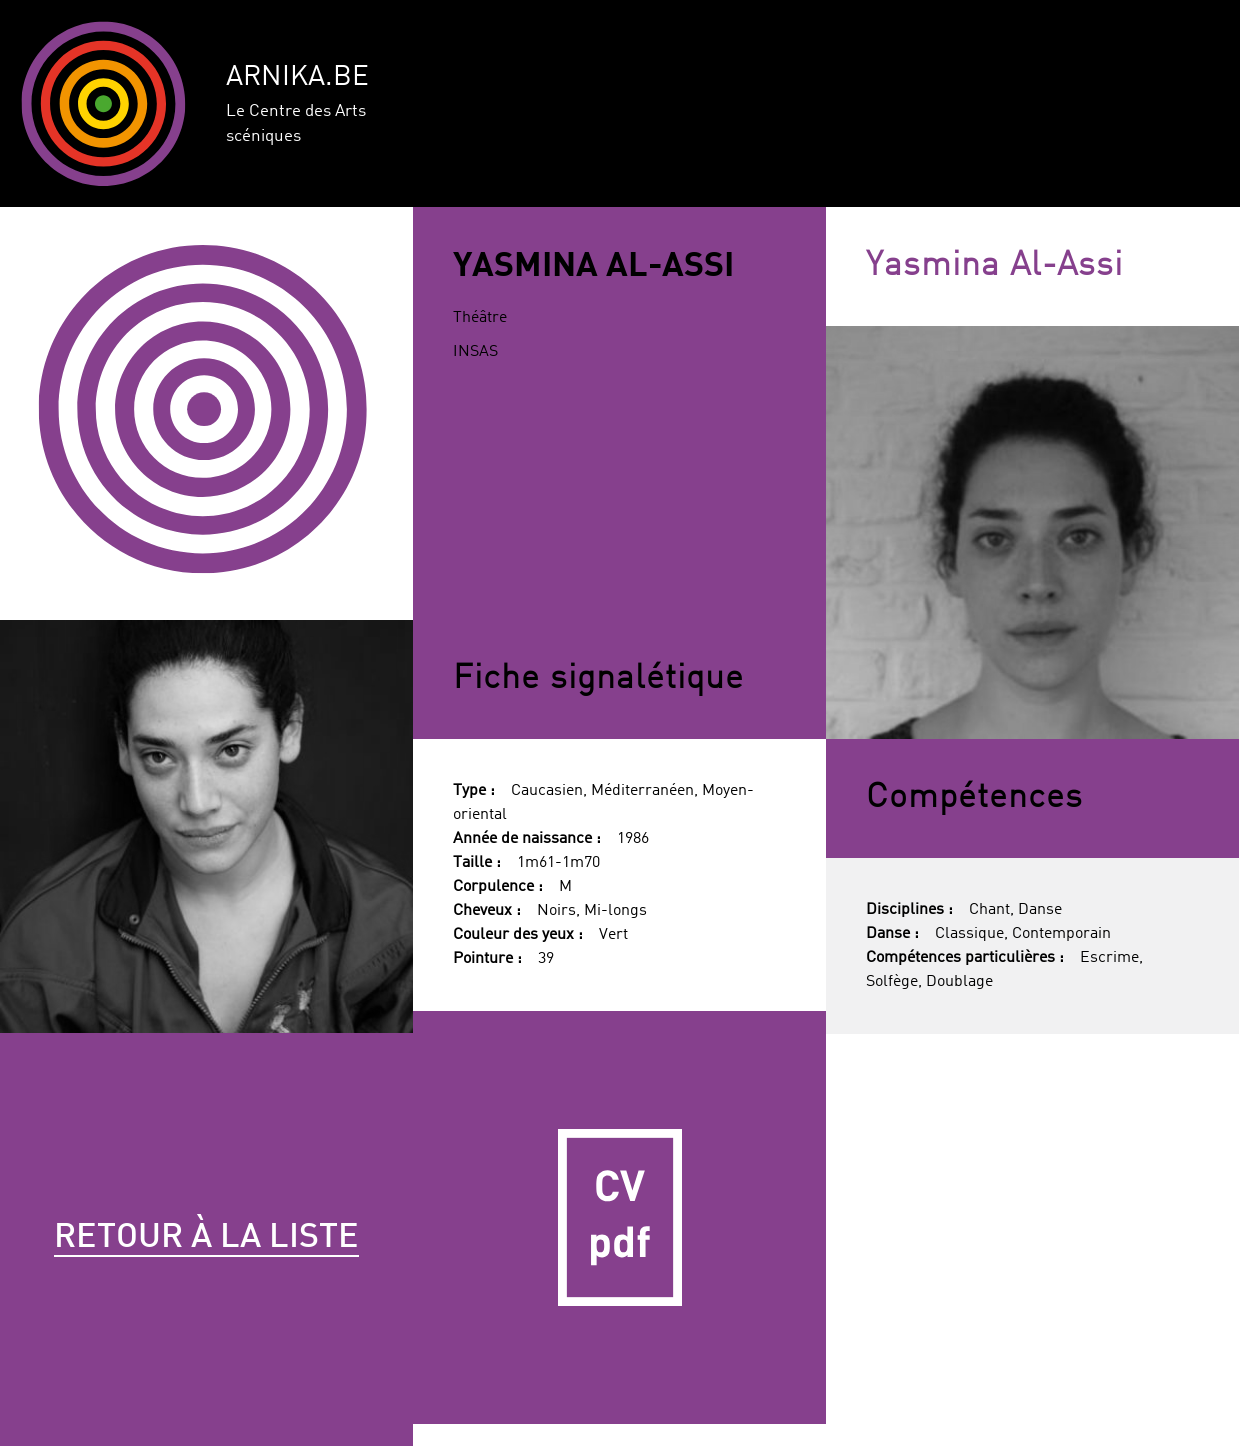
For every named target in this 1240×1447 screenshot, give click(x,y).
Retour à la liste (206, 1238)
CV (619, 1217)
